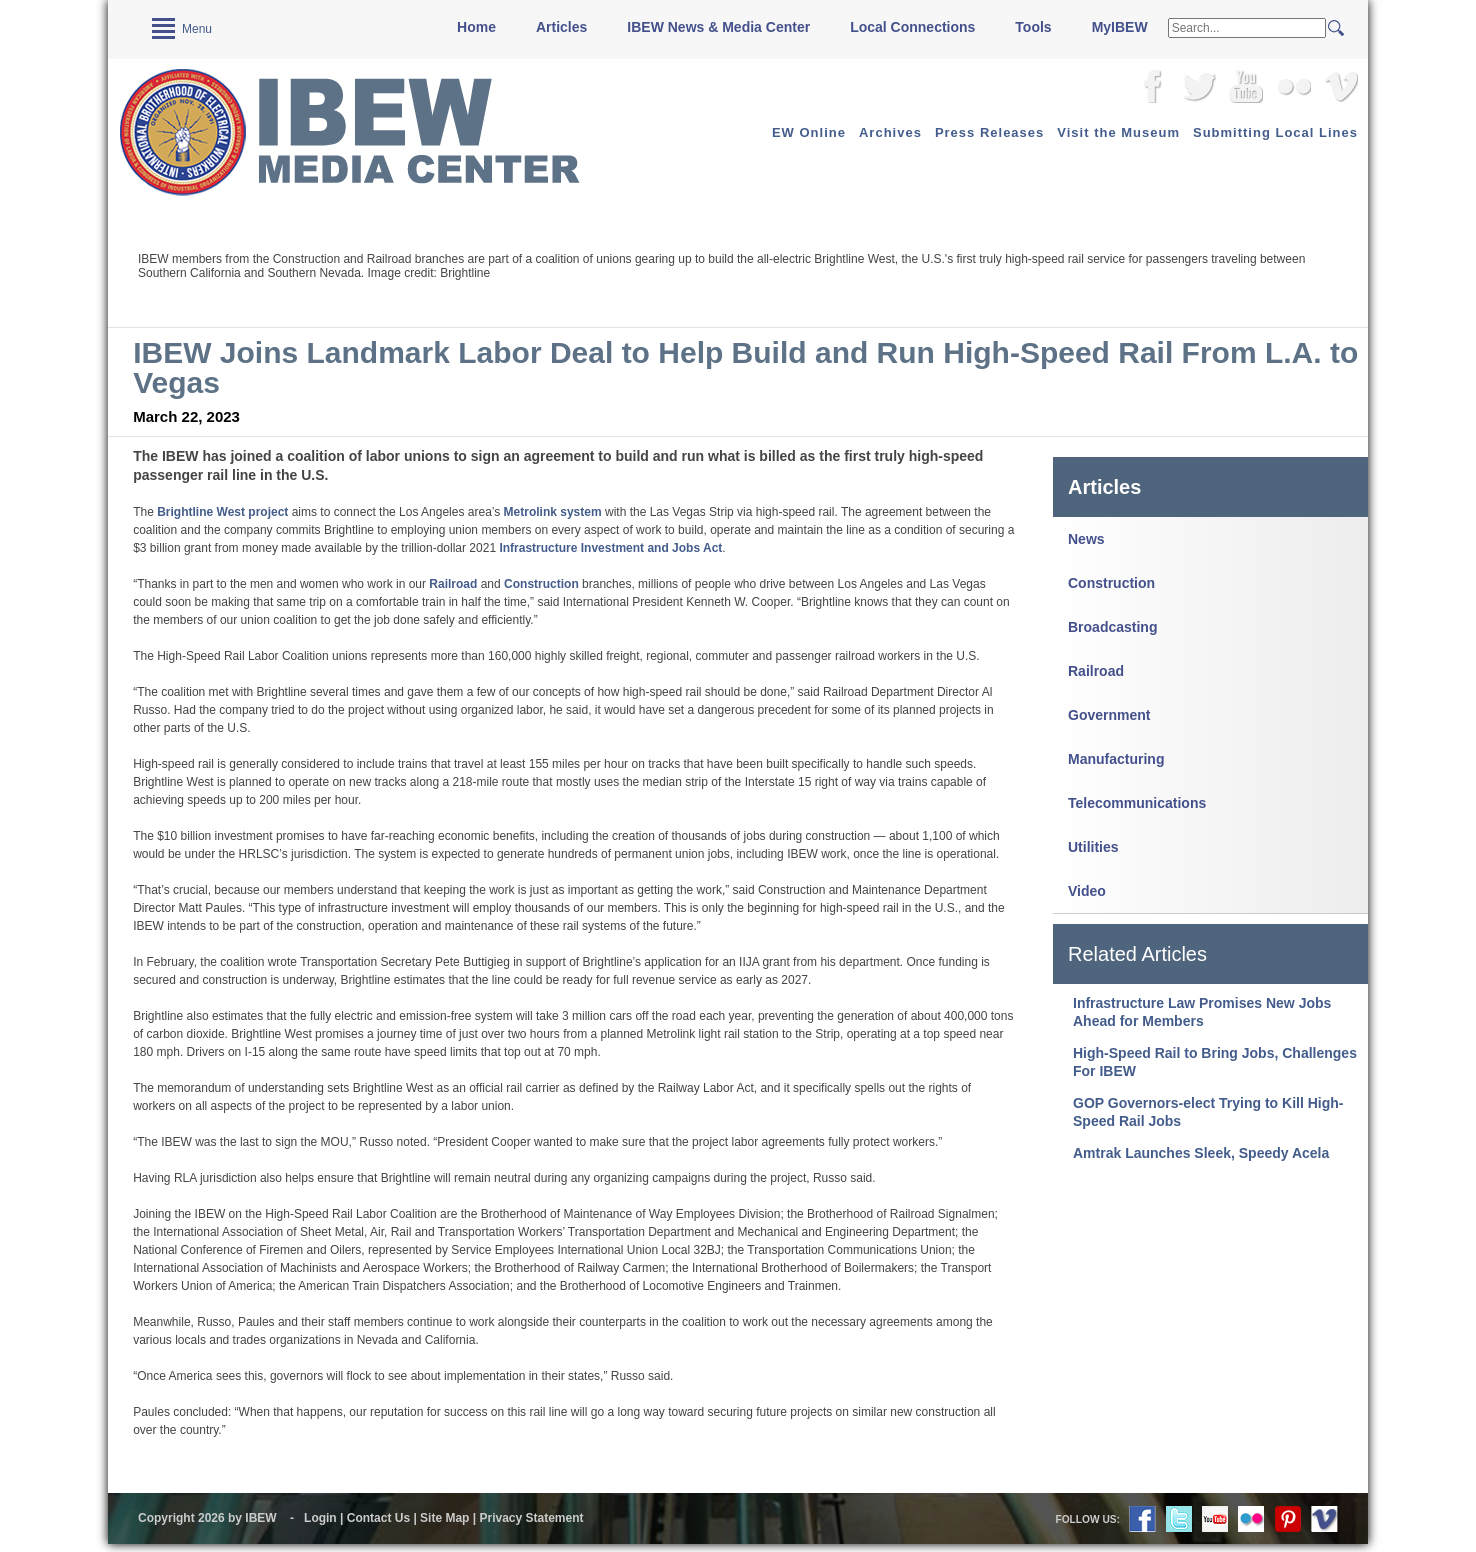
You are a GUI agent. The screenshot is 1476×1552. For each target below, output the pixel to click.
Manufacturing (1116, 759)
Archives (890, 132)
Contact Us (378, 1518)
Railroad (1096, 671)
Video (1087, 891)
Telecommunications (1137, 803)
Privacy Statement (531, 1518)
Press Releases (989, 132)
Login (320, 1518)
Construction (1111, 583)
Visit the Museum (1118, 132)
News (1086, 539)
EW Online (809, 132)
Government (1109, 715)
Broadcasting (1112, 627)
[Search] (1247, 28)
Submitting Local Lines (1275, 132)
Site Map (444, 1518)
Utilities (1093, 847)
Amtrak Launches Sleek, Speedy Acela (1201, 1153)
